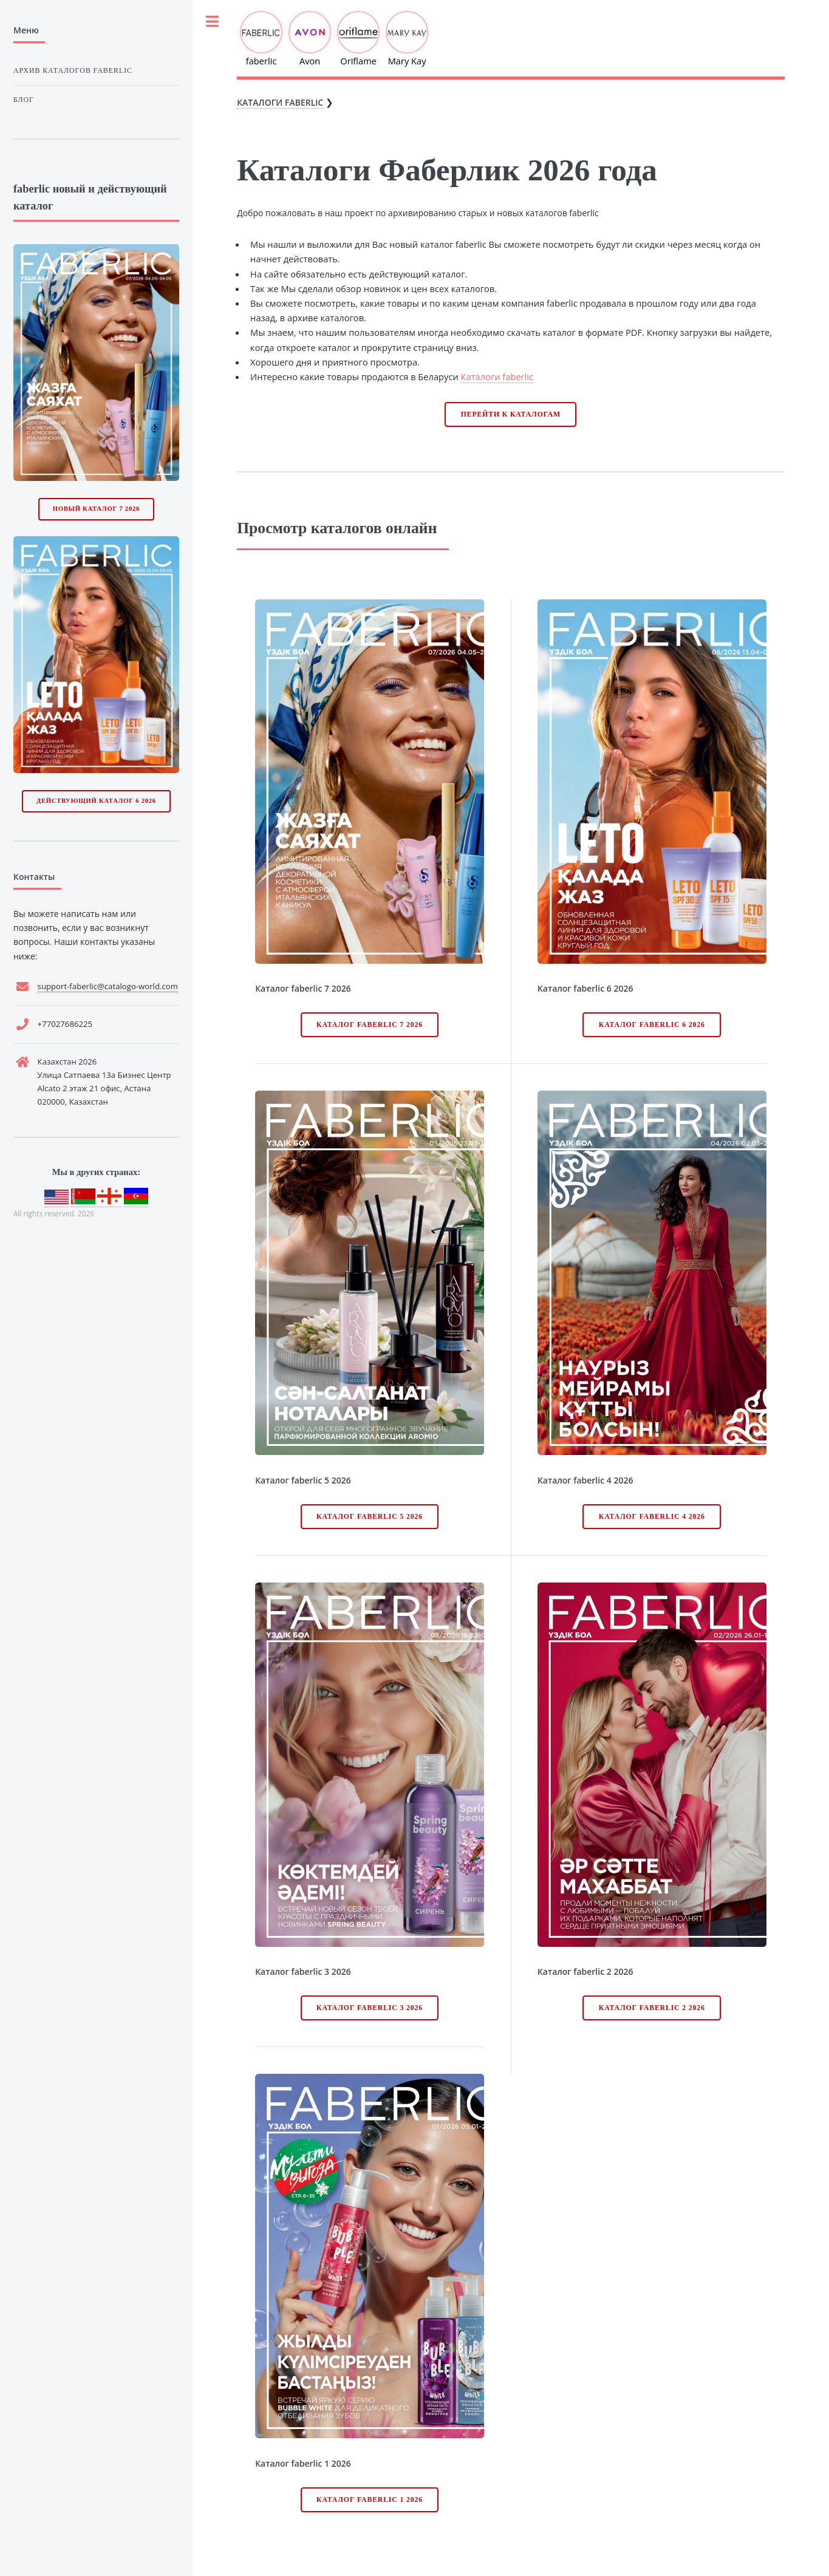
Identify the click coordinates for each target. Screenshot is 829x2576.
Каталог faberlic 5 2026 (369, 1517)
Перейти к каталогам (511, 414)
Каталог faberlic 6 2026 (652, 1025)
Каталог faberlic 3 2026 (369, 2008)
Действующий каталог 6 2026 (96, 800)
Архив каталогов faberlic (72, 70)
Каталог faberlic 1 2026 (369, 2500)
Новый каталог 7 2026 (96, 508)
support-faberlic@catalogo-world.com (108, 986)
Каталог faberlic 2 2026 (652, 2008)
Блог (23, 99)
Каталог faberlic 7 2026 (369, 1025)
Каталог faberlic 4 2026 (652, 1517)
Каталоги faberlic (497, 376)
